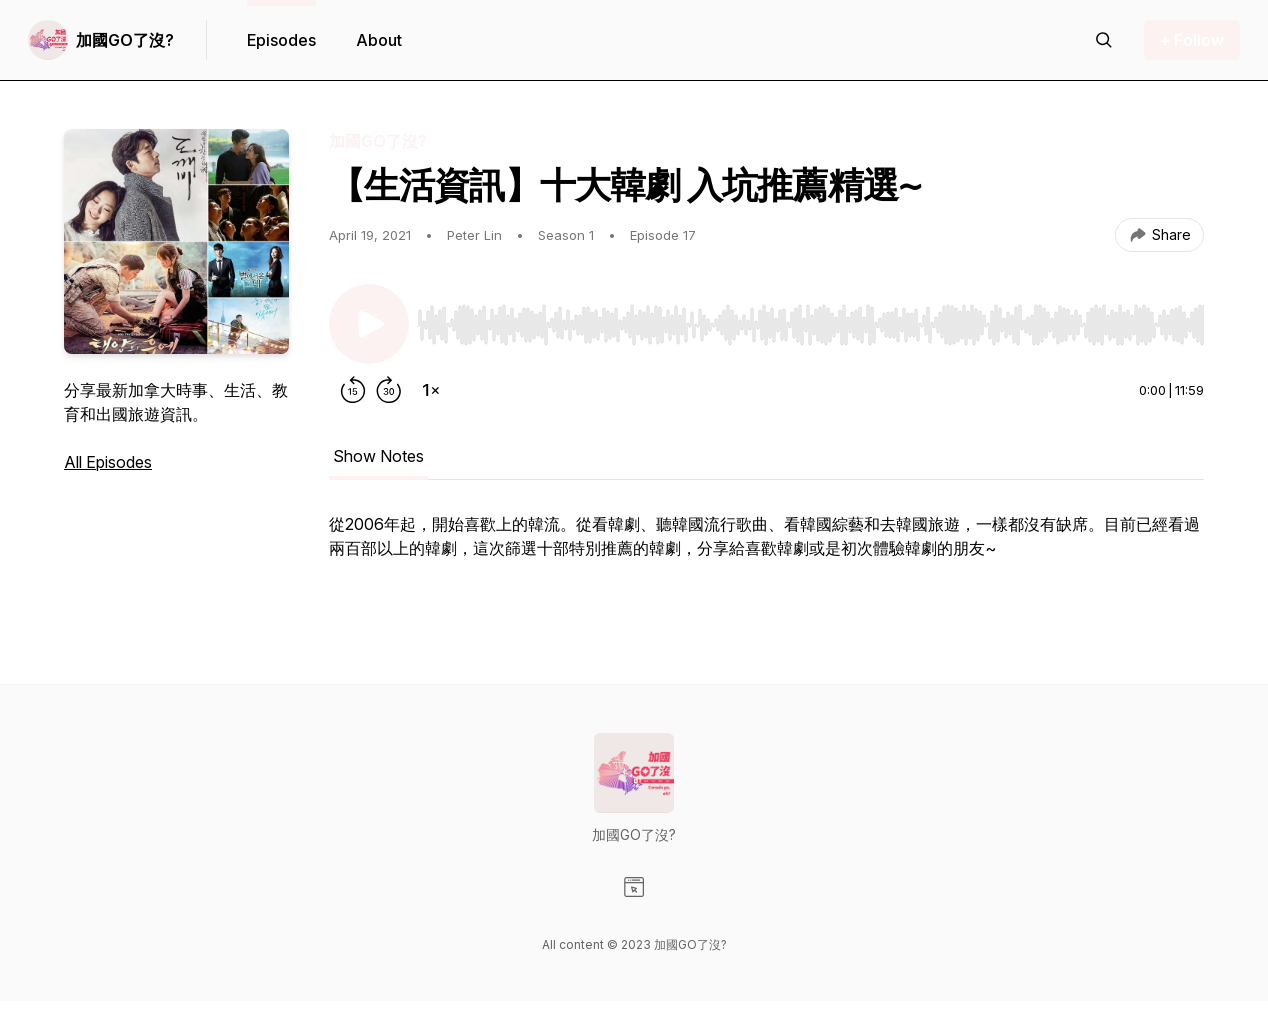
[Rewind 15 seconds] (353, 390)
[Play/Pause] (369, 324)
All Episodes (108, 462)
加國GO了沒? (125, 40)
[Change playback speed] (431, 390)
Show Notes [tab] (378, 456)
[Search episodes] (1104, 40)
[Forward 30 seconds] (389, 390)
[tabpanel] (766, 558)
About (379, 40)
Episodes (281, 40)
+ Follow (1192, 40)
